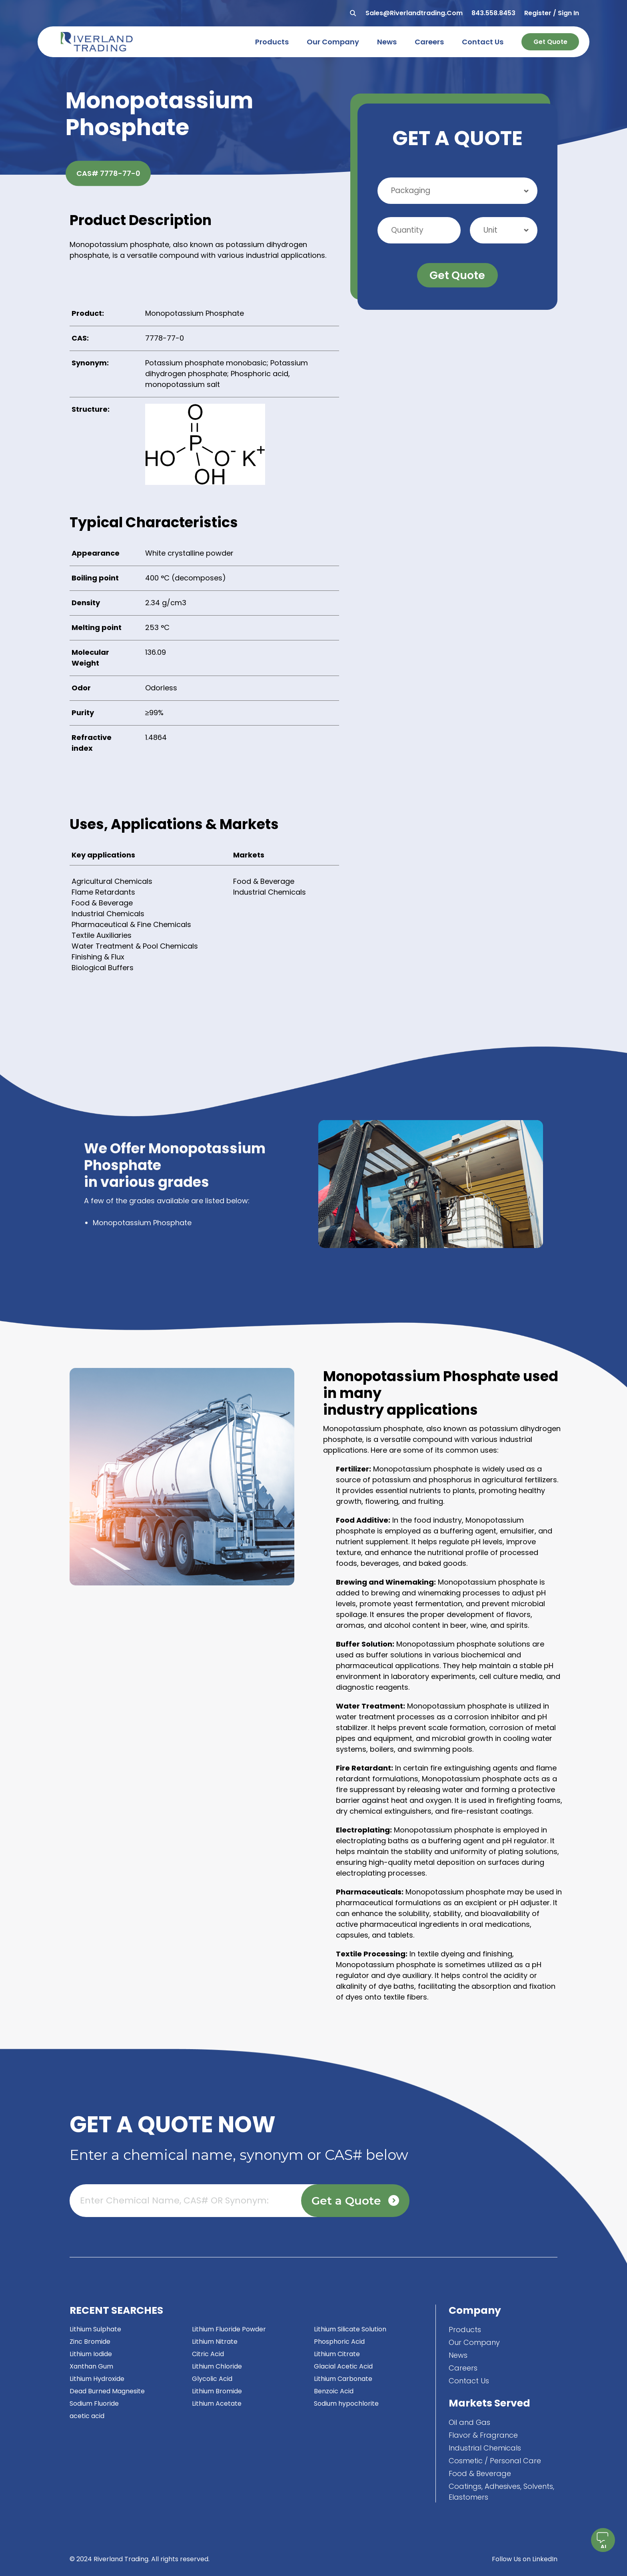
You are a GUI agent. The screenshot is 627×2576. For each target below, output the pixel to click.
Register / (540, 13)
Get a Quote (355, 2200)
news (387, 42)
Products (465, 2330)
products (272, 42)
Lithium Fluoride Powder (229, 2329)
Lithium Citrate (337, 2354)
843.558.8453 (493, 13)
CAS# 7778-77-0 (108, 173)
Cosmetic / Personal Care (495, 2461)
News (458, 2355)
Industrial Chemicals (108, 914)
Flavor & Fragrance (483, 2435)
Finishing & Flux (98, 957)
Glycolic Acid (212, 2378)
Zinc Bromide (90, 2341)
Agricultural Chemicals (112, 881)
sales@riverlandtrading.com (414, 13)
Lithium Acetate (217, 2403)
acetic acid (87, 2415)
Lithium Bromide (217, 2391)
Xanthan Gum (91, 2366)
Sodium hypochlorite (346, 2403)
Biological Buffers (103, 968)
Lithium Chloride (217, 2366)
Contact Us (469, 2381)
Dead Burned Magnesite (107, 2391)
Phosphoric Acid (339, 2341)
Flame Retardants (103, 892)
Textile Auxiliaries (102, 935)
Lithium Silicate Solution (350, 2329)
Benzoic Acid (333, 2391)
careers (429, 42)
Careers (463, 2368)
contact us (482, 42)
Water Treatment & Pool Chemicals (135, 946)
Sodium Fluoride (94, 2403)
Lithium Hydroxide (97, 2378)
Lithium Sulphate (95, 2329)
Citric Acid (208, 2354)
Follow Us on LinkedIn (524, 2559)
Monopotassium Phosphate (142, 1223)
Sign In (568, 13)
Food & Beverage (102, 903)
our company (333, 42)
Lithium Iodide (91, 2354)
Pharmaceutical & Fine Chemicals (131, 924)
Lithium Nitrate (215, 2341)
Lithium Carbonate (343, 2378)
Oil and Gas (469, 2422)
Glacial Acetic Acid (343, 2366)
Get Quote (550, 41)
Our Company (474, 2342)
